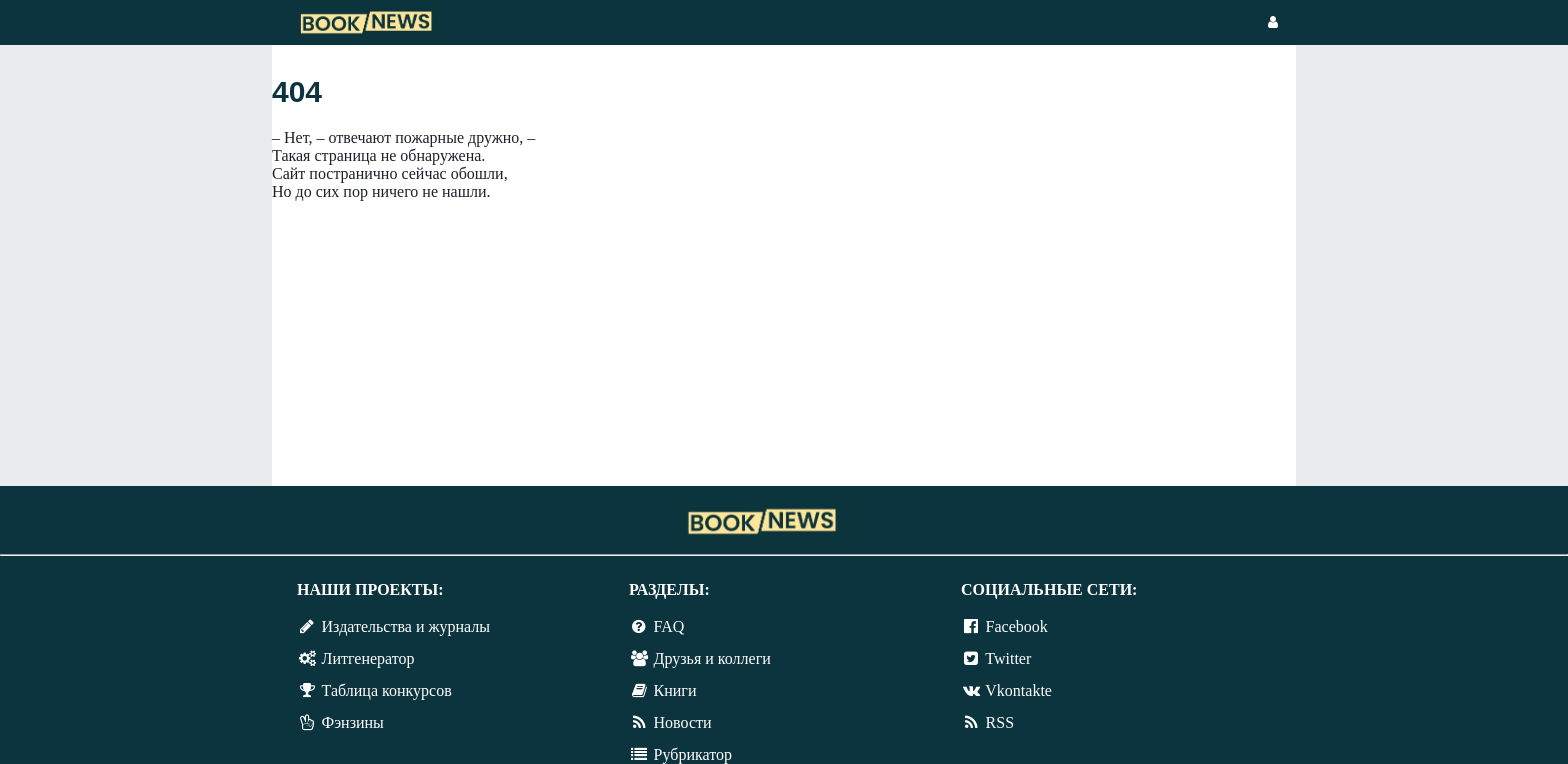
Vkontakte (1018, 690)
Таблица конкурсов (387, 690)
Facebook (1017, 626)
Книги (675, 690)
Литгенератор (368, 658)
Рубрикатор (693, 754)
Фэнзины (353, 722)
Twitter (1008, 658)
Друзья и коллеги (712, 658)
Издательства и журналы (406, 626)
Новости (683, 722)
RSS (1000, 722)
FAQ (669, 626)
